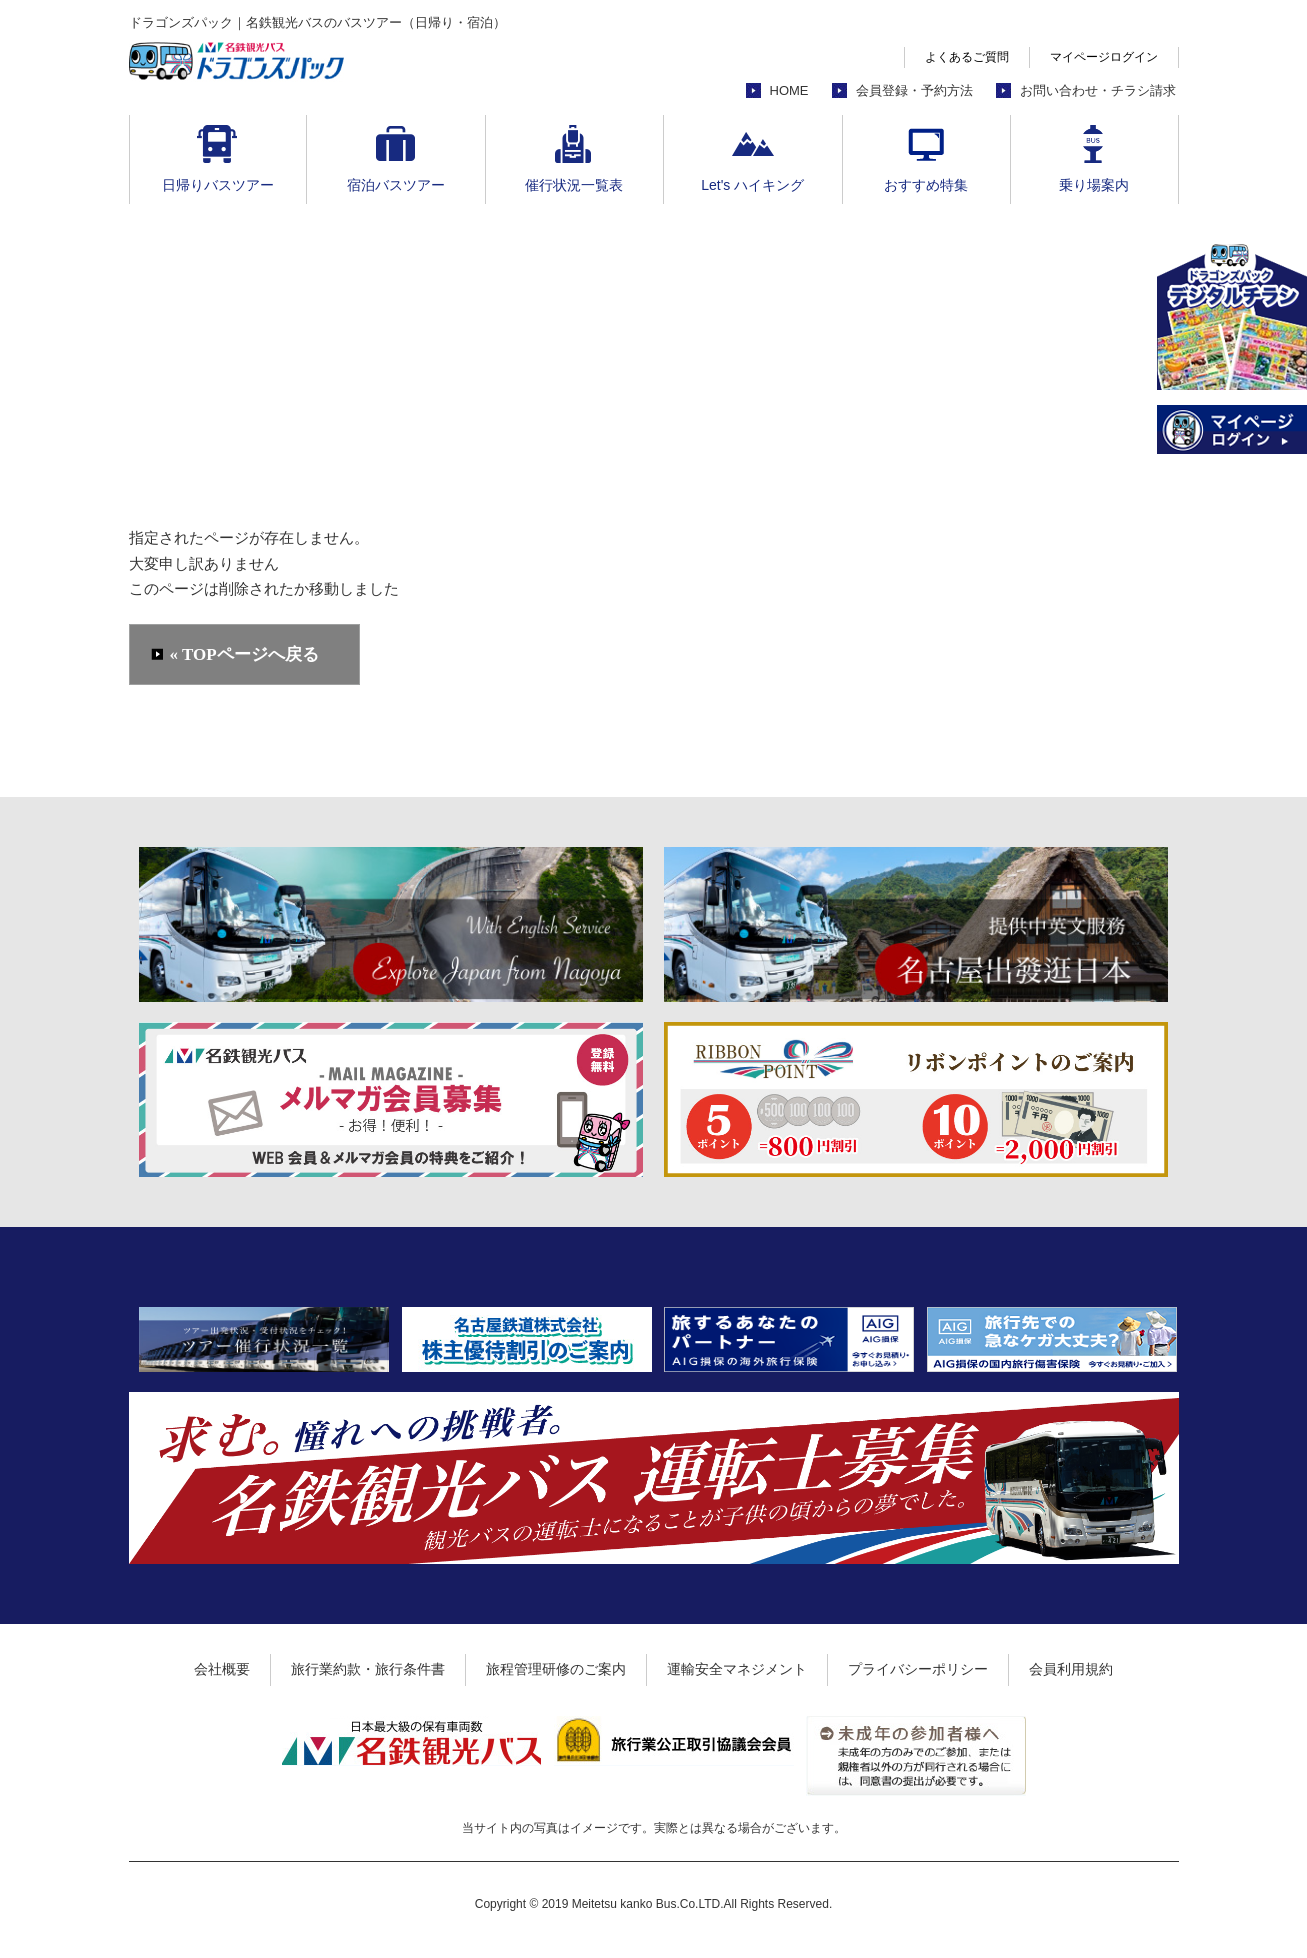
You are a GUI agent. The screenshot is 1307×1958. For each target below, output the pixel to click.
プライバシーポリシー (918, 1669)
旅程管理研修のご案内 (556, 1669)
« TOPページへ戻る (244, 654)
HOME (789, 90)
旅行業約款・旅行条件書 (368, 1669)
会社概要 (222, 1669)
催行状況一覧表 (574, 185)
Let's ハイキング (752, 185)
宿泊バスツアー (396, 185)
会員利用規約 (1071, 1669)
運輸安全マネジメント (737, 1669)
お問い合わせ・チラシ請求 (1098, 90)
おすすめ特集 (926, 185)
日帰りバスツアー (218, 185)
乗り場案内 (1094, 185)
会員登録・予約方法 (914, 90)
